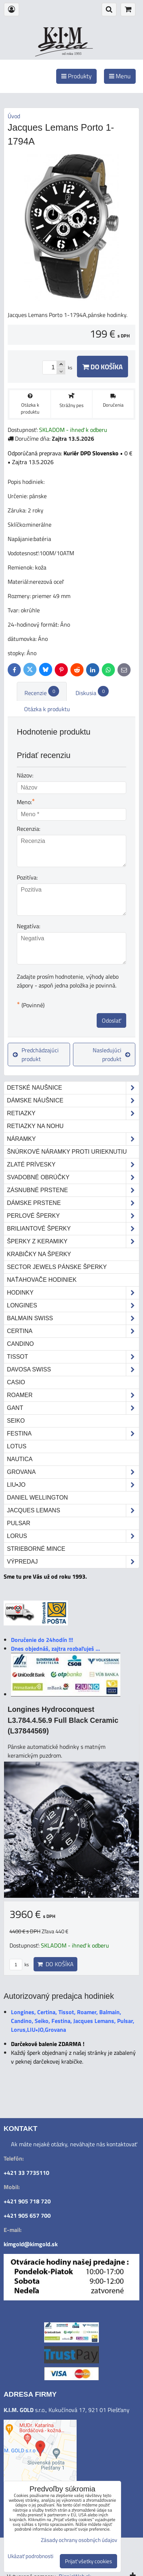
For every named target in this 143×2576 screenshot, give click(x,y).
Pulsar (18, 1523)
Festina (73, 1433)
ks (19, 1964)
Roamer (73, 1395)
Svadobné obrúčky (73, 1177)
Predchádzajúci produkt (36, 1054)
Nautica (19, 1459)
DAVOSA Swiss (73, 1369)
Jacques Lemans (73, 1510)
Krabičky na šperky (39, 1254)
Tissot (73, 1357)
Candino (20, 1344)
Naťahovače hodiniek (42, 1280)
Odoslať (111, 1020)
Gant (73, 1408)
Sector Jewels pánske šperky (57, 1267)
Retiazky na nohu (35, 1126)
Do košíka (102, 366)
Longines (73, 1305)
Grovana (73, 1472)
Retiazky (73, 1113)
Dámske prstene (73, 1203)
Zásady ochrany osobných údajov (79, 2540)
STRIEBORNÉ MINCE (36, 1549)
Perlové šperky (73, 1216)
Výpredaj (73, 1562)
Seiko (16, 1421)
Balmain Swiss (73, 1318)
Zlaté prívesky (73, 1164)
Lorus (73, 1536)
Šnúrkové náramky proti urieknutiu (67, 1152)
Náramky (73, 1139)
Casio (16, 1382)
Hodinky (73, 1293)
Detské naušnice (73, 1088)
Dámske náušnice (73, 1100)
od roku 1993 (71, 54)
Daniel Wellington (37, 1497)
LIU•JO (73, 1485)
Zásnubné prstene (73, 1190)
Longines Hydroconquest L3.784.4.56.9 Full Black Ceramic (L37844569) (63, 1720)
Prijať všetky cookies (88, 2561)
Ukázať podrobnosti (30, 2556)
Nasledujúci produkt (111, 1054)
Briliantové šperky (73, 1228)
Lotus (16, 1446)
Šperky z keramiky (73, 1241)
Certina (73, 1331)
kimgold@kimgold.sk (31, 2244)
